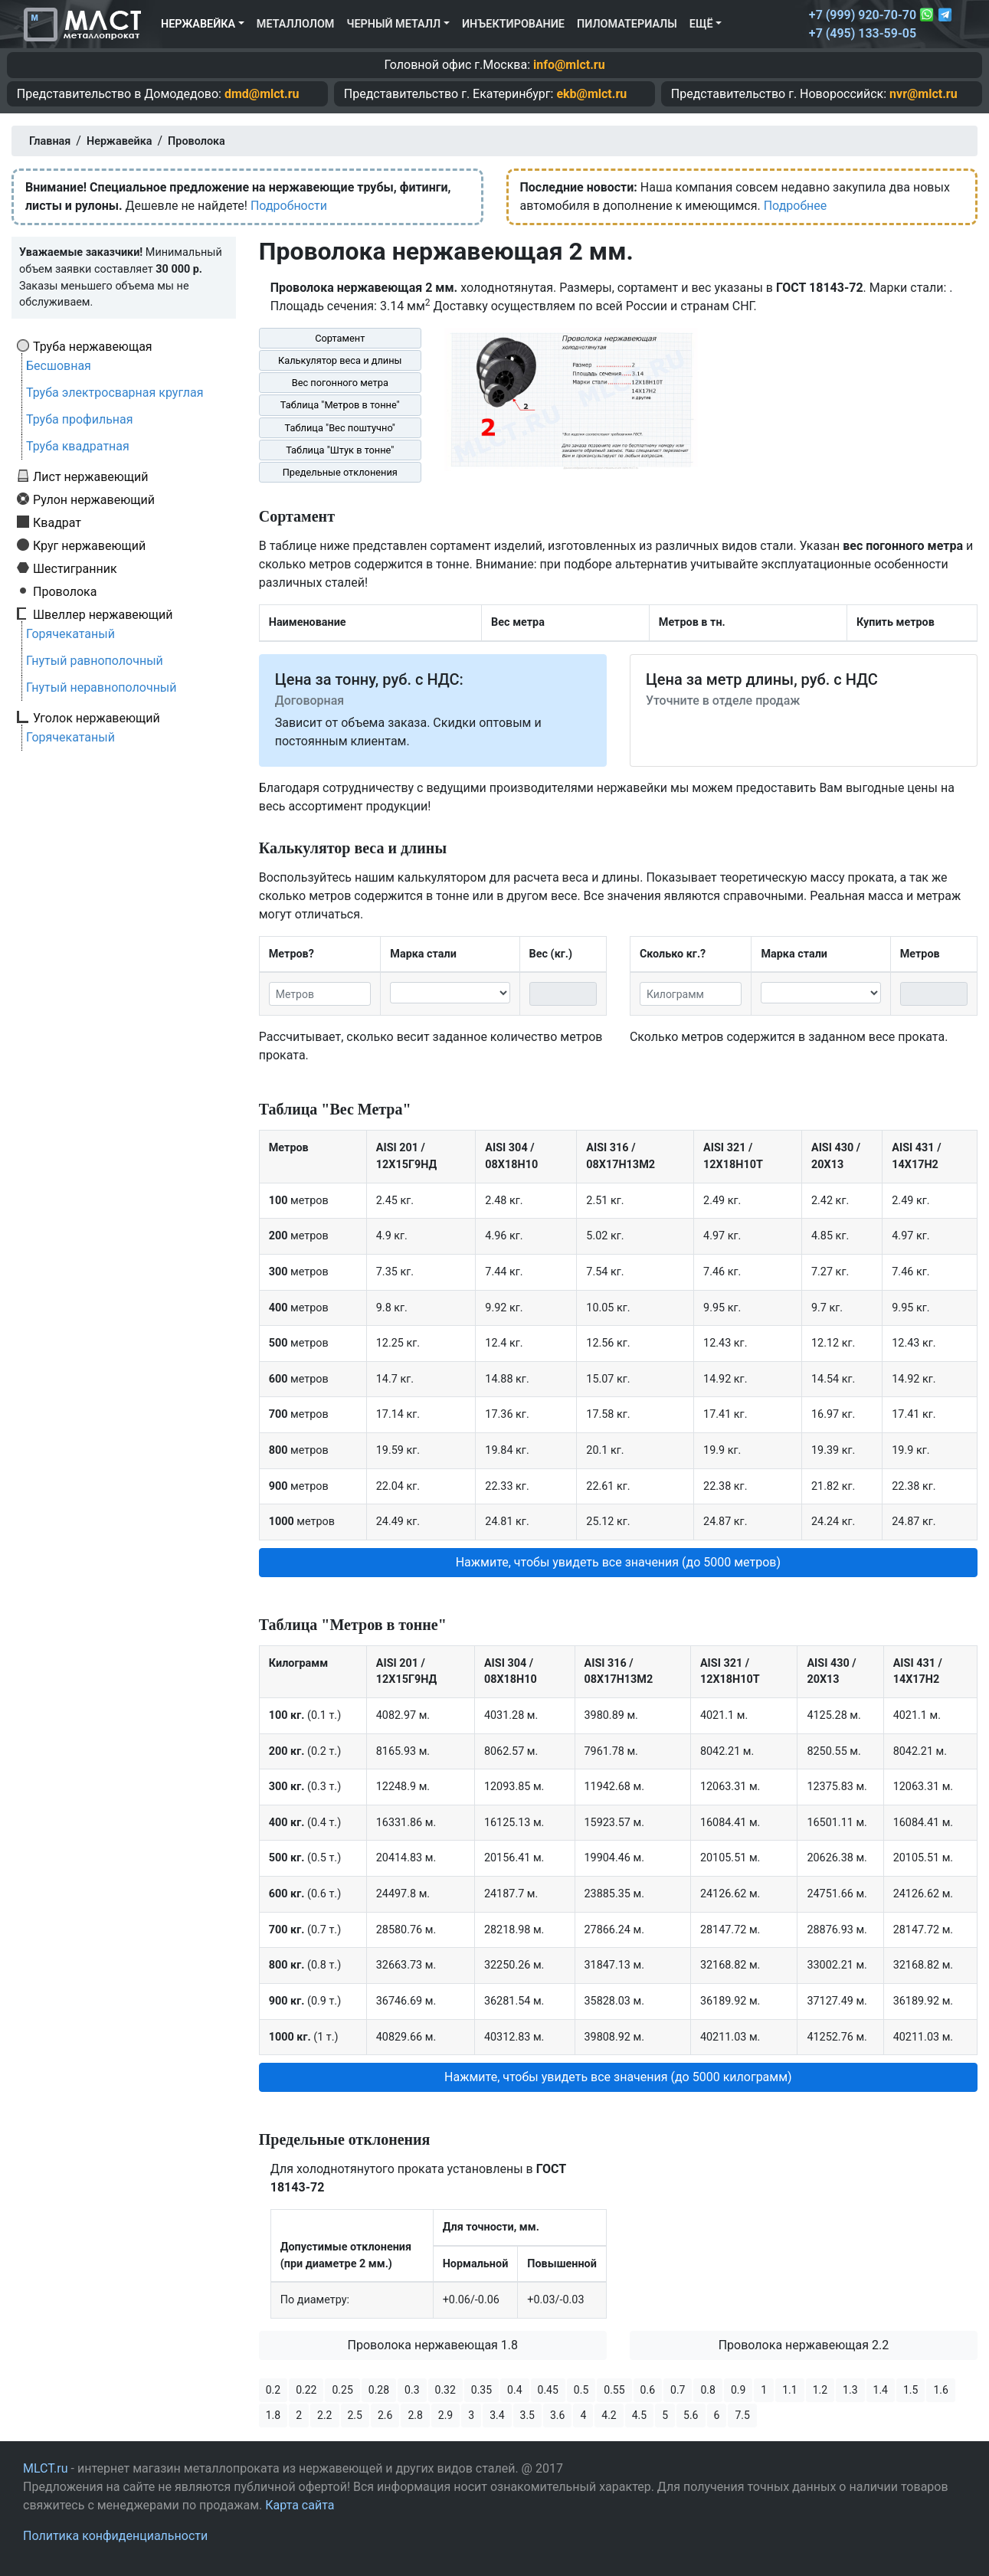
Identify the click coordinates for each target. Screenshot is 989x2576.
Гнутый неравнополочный (101, 687)
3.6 (557, 2415)
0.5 (581, 2390)
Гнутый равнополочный (94, 660)
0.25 (342, 2390)
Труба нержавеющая (92, 346)
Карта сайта (299, 2505)
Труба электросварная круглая (115, 392)
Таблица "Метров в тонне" (340, 405)
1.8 (273, 2415)
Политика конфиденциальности (115, 2536)
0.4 (514, 2390)
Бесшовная (58, 365)
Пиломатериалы (627, 24)
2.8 (415, 2415)
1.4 (880, 2390)
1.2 (820, 2390)
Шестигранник (75, 568)
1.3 (850, 2390)
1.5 (910, 2390)
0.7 (677, 2390)
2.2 (324, 2415)
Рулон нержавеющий (94, 499)
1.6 (940, 2390)
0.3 (411, 2390)
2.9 (445, 2415)
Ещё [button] (701, 24)
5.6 (690, 2415)
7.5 (742, 2415)
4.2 (608, 2415)
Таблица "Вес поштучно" (340, 428)
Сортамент (340, 338)
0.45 (548, 2390)
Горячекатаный (70, 634)
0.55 (614, 2390)
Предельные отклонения (340, 472)
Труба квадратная (77, 446)
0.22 (306, 2390)
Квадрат (57, 522)
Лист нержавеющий (91, 476)
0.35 (481, 2390)
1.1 (789, 2390)
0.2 (273, 2390)
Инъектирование (513, 24)
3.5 (527, 2415)
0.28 (378, 2390)
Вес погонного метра (340, 382)
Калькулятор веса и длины (340, 360)
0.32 (445, 2390)
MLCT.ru (45, 2468)
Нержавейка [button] (198, 24)
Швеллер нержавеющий (103, 614)
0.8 (707, 2390)
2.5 (355, 2415)
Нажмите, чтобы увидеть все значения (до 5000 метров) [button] (618, 1562)
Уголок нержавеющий (96, 718)
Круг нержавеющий (89, 545)
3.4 (497, 2415)
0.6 (647, 2390)
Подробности (289, 205)
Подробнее (795, 205)
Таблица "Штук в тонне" (340, 450)
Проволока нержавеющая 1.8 (433, 2345)
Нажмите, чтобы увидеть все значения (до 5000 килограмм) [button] (618, 2077)
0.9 (738, 2390)
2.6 (385, 2415)
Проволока (65, 591)
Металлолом (296, 24)
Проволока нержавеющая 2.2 (804, 2345)
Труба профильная (79, 419)
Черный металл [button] (393, 24)
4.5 (639, 2415)
